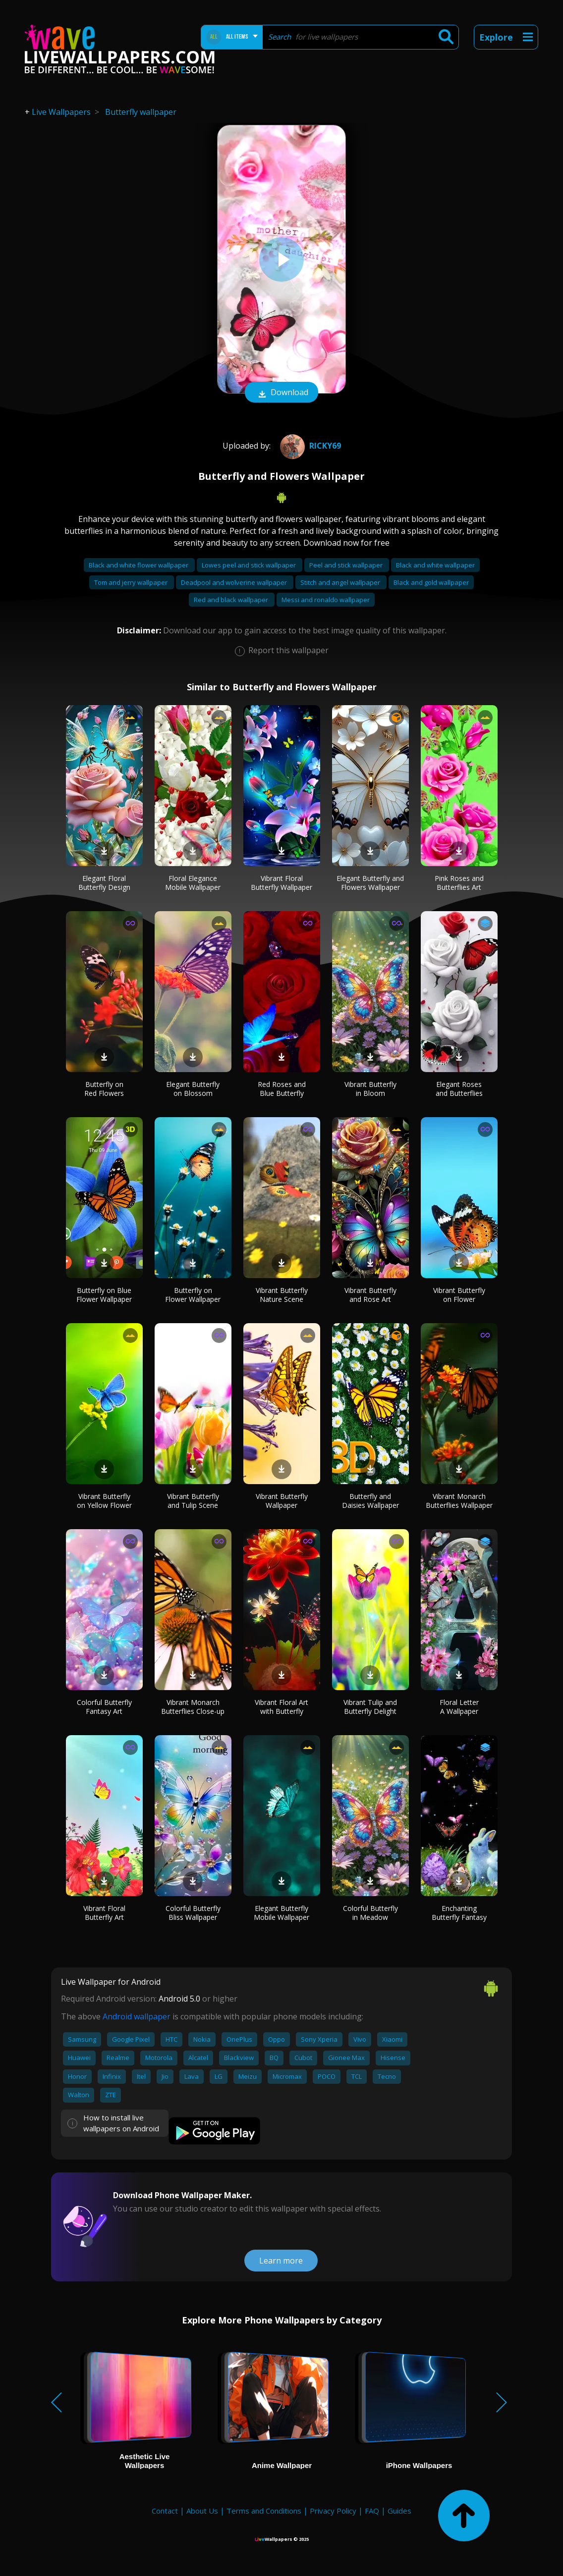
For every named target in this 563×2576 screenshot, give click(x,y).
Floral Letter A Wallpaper (459, 1707)
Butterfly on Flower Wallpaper (193, 1295)
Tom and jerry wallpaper (131, 582)
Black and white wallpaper (435, 565)
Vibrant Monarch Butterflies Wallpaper (459, 1501)
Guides (399, 2511)
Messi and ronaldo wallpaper (326, 599)
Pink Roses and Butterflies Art (459, 883)
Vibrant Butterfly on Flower (459, 1295)
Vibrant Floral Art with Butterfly (281, 1707)
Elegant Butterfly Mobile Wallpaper (281, 1913)
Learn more (281, 2260)
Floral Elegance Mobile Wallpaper (193, 883)
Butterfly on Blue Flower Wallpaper (104, 1295)
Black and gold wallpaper (431, 582)
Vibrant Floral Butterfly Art (104, 1913)
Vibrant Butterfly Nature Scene (282, 1295)
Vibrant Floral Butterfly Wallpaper (281, 883)
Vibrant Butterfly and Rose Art (370, 1295)
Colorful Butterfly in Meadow (370, 1913)
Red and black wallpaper (232, 599)
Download (281, 393)
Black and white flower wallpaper (139, 565)
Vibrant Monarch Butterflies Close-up (193, 1707)
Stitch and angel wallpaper (341, 582)
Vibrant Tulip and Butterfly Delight (370, 1707)
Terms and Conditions (263, 2511)
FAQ (372, 2511)
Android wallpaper (136, 2016)
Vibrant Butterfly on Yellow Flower (104, 1501)
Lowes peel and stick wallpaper (249, 565)
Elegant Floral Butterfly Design (104, 883)
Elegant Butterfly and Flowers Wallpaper (370, 883)
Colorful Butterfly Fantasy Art (104, 1707)
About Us (202, 2511)
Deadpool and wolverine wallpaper (234, 582)
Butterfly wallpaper (140, 111)
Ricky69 (309, 445)
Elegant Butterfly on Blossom (193, 1089)
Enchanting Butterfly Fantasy (459, 1913)
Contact (165, 2511)
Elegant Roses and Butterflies (459, 1089)
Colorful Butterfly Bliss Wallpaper (193, 1913)
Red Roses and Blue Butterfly (282, 1089)
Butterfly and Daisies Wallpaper (370, 1501)
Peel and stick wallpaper (346, 565)
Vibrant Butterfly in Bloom (370, 1089)
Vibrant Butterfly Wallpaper (282, 1501)
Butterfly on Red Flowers (104, 1089)
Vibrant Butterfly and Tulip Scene (193, 1501)
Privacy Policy (333, 2511)
